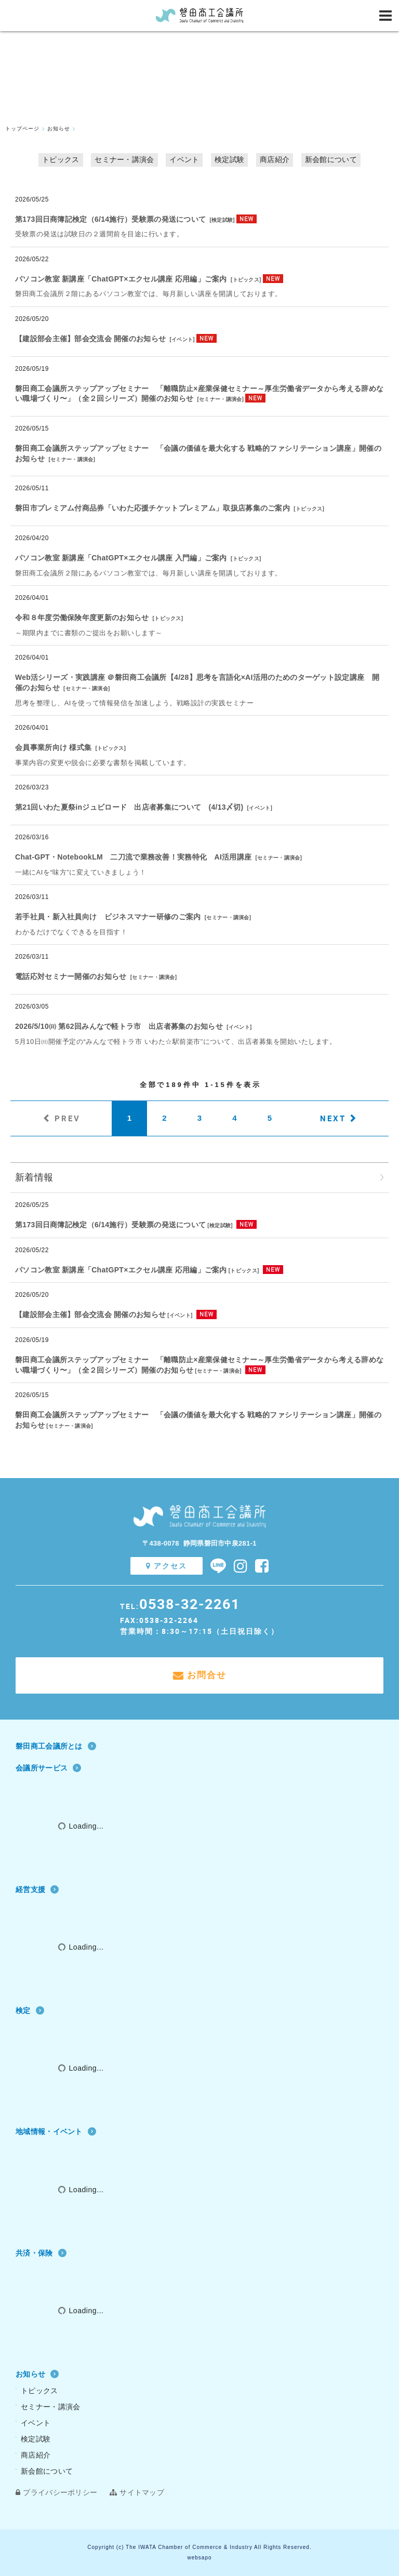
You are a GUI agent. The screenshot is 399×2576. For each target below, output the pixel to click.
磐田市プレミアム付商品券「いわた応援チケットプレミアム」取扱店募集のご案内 (152, 508)
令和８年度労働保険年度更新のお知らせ (82, 617)
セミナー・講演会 (124, 159)
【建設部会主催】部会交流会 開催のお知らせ (90, 338)
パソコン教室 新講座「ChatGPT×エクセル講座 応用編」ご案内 (121, 279)
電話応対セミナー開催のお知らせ (71, 976)
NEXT (333, 1118)
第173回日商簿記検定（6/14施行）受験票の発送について (110, 219)
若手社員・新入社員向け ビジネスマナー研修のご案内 (108, 917)
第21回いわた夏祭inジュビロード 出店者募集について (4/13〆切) (129, 807)
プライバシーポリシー (56, 2492)
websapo (199, 2557)
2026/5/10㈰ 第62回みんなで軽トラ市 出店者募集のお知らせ (119, 1026)
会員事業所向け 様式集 (53, 747)
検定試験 (229, 159)
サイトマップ (137, 2492)
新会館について (331, 159)
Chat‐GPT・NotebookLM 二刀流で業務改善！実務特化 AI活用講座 (133, 857)
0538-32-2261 (189, 1603)
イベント (184, 159)
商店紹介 (274, 159)
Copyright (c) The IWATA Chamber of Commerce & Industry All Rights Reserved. (199, 2547)
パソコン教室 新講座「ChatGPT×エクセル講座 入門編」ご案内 (121, 558)
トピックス (60, 159)
